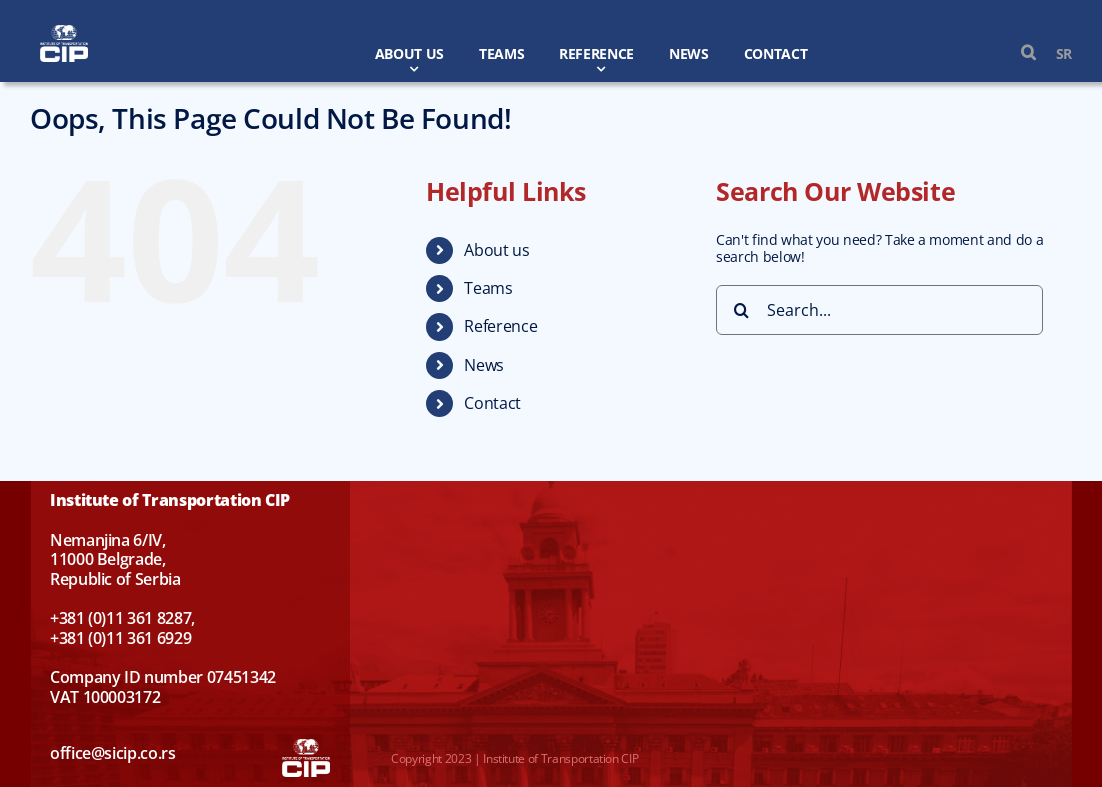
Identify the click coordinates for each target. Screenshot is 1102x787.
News (484, 365)
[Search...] (879, 310)
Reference (500, 326)
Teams (488, 288)
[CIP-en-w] (64, 31)
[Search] (741, 310)
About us (496, 250)
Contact (492, 403)
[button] (1018, 53)
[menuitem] (1054, 53)
